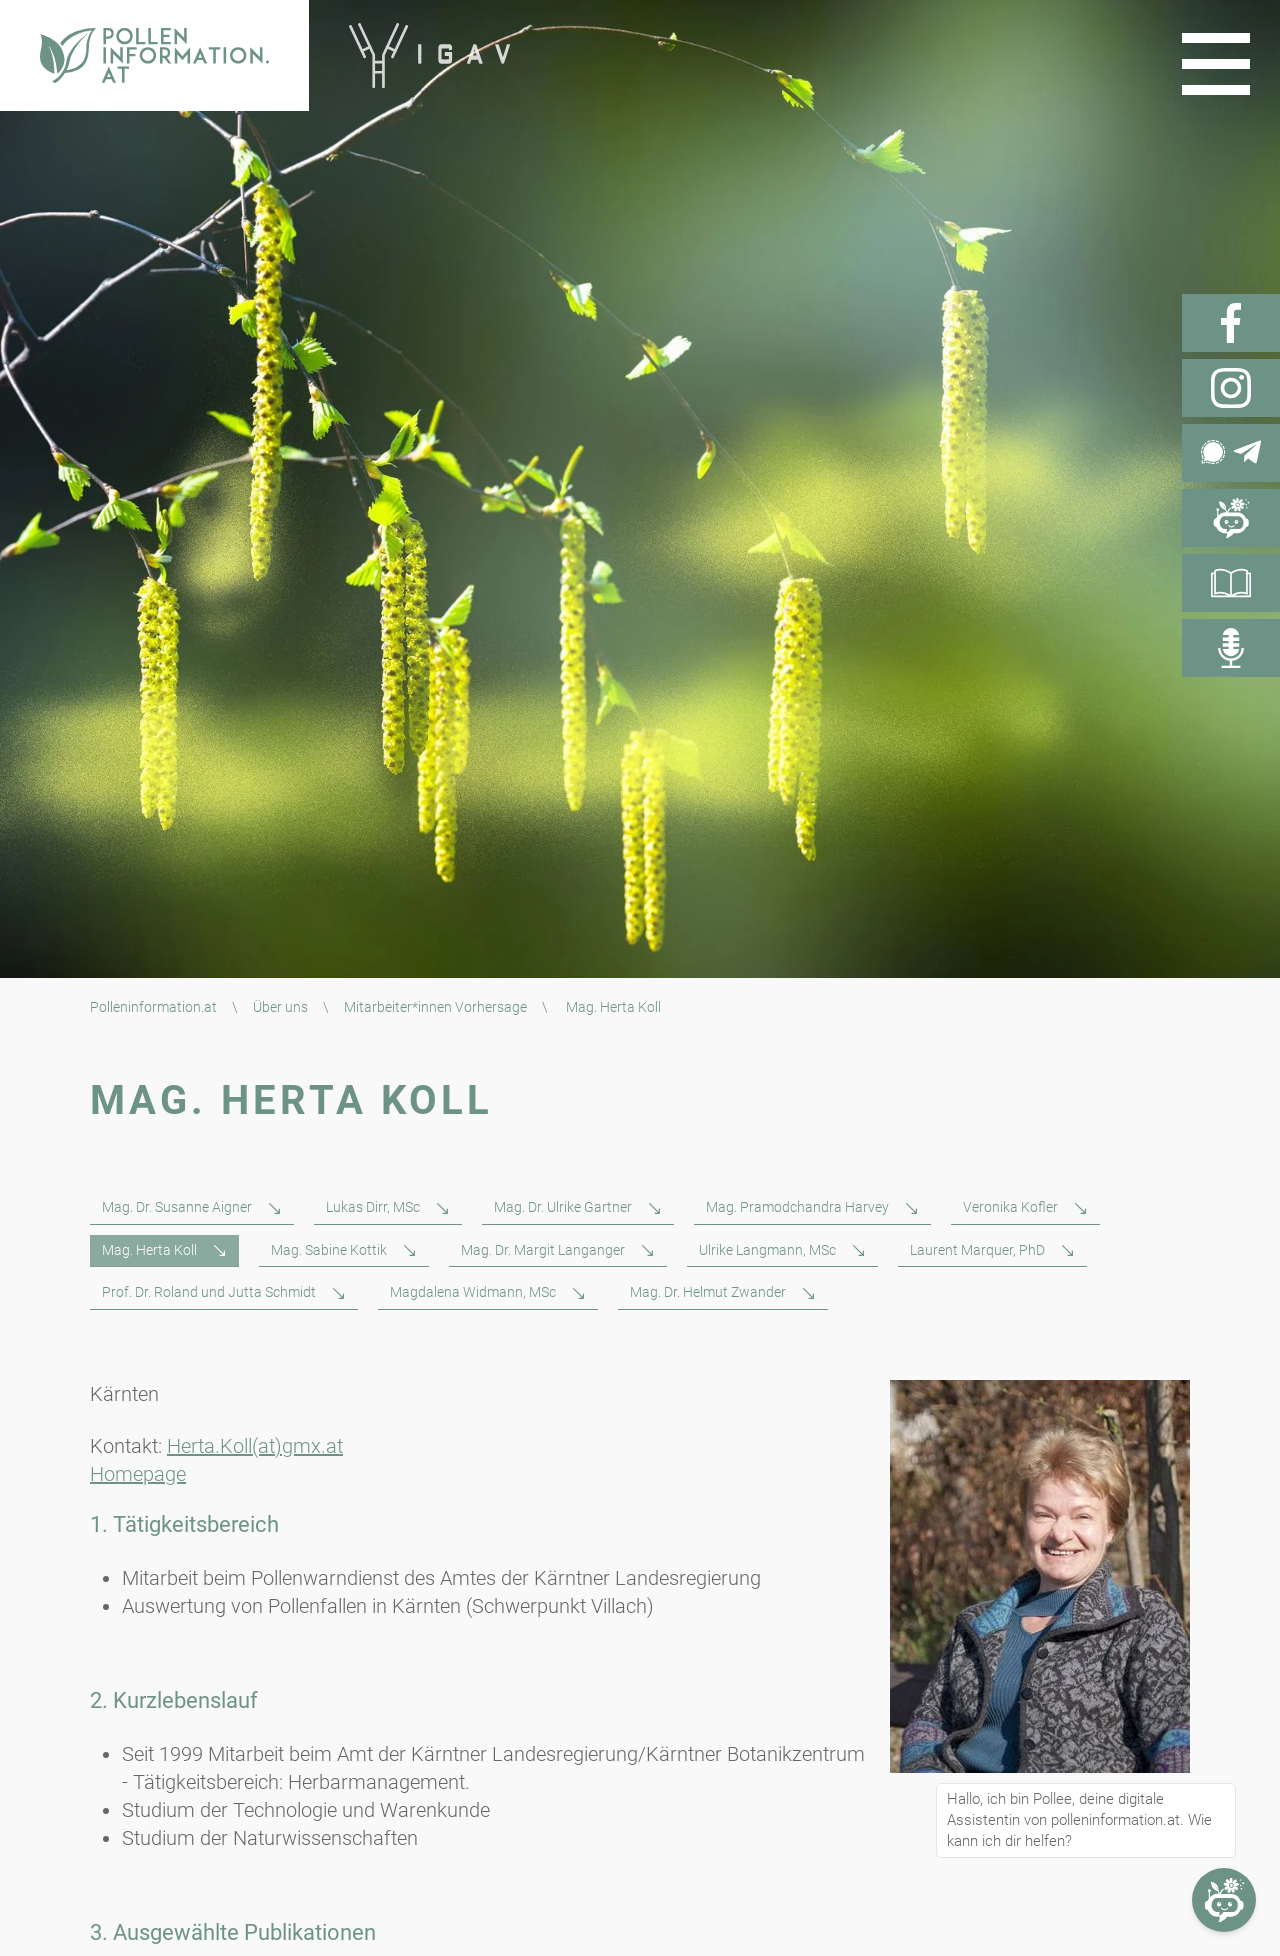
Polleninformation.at (153, 1007)
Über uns (280, 1007)
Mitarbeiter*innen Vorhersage (435, 1007)
